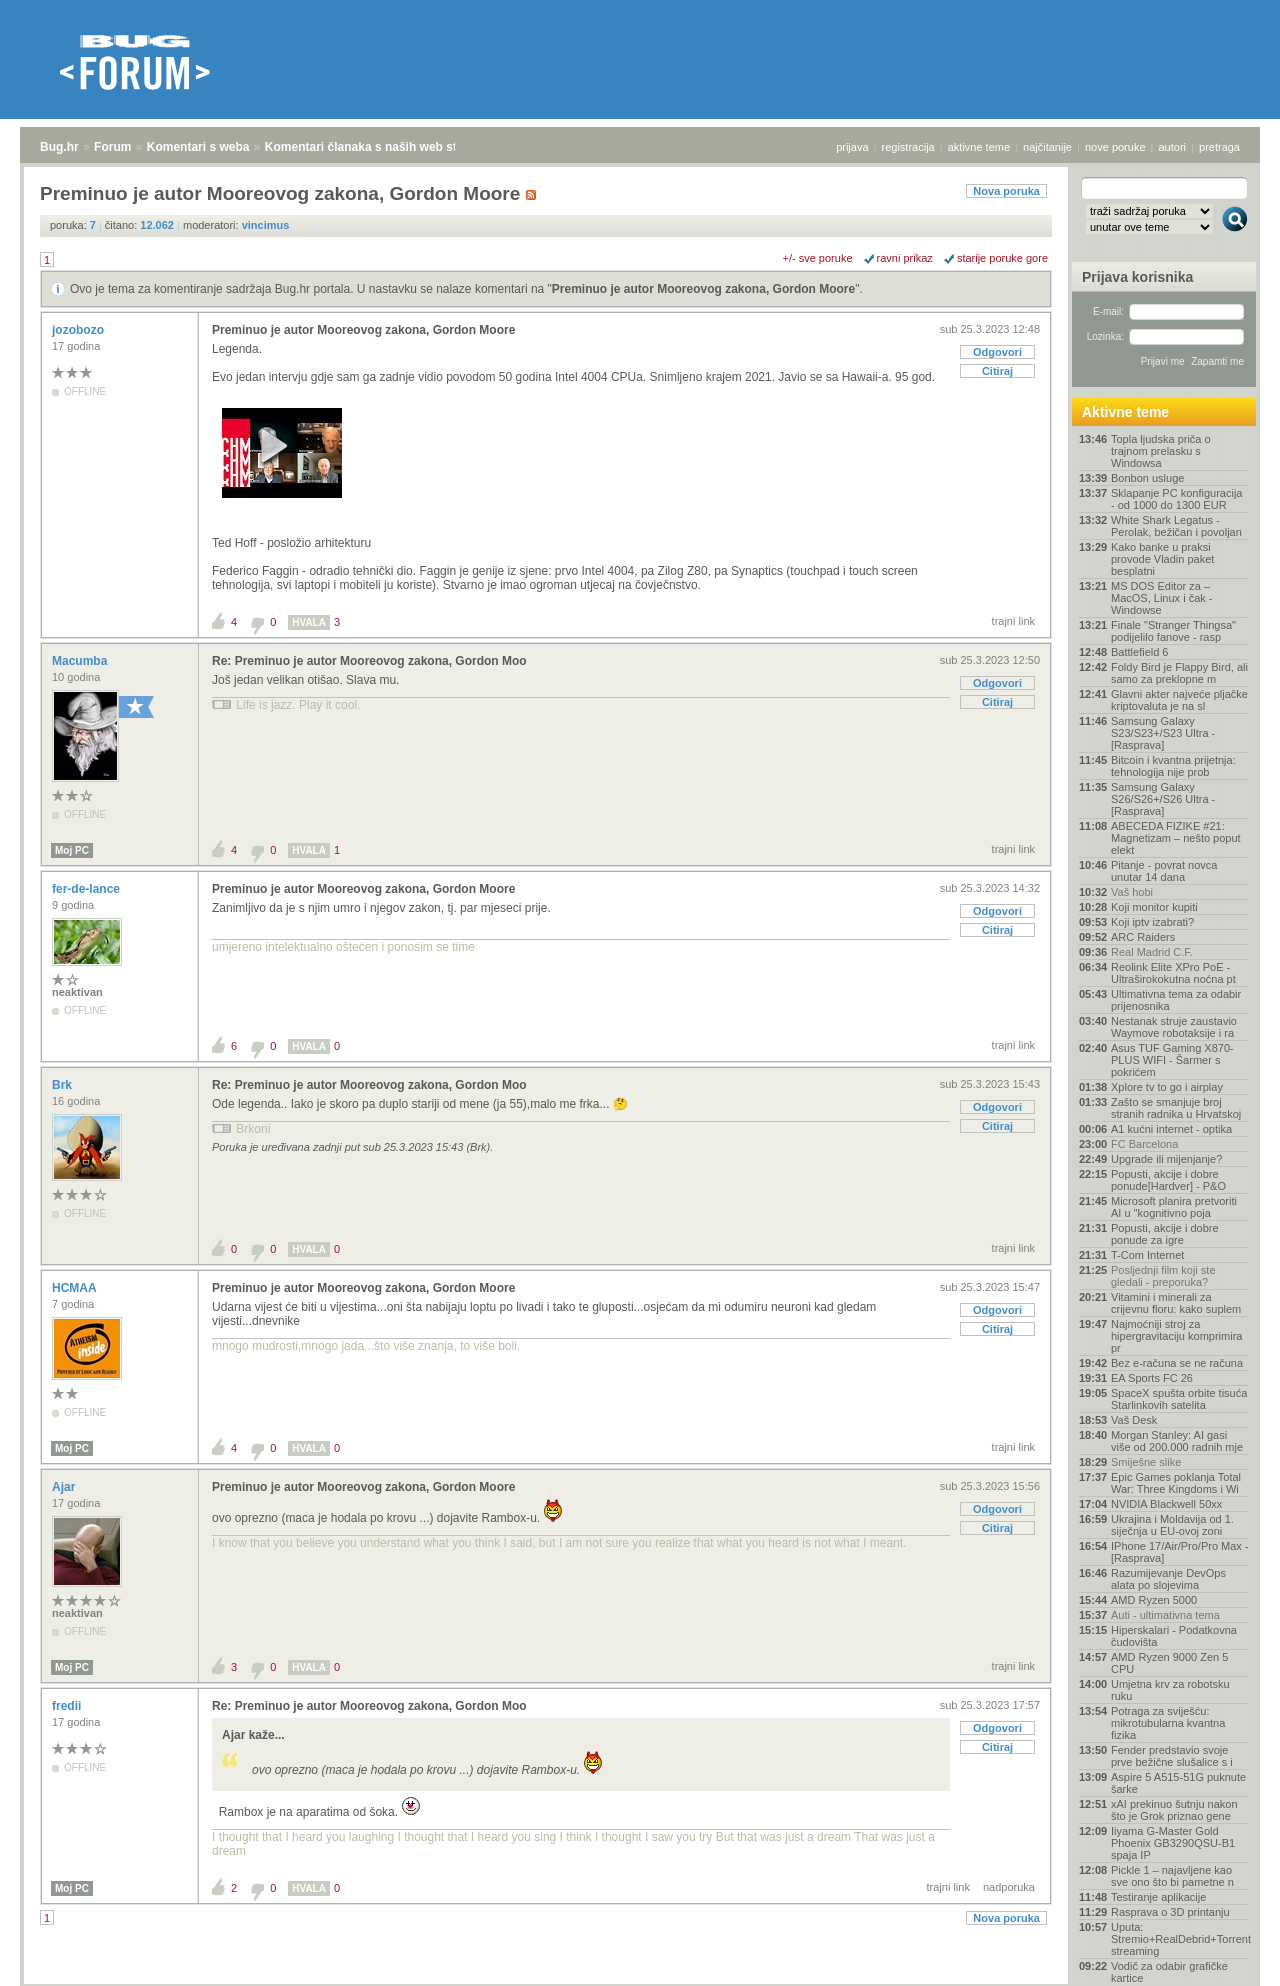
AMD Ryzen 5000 (1154, 1600)
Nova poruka (1006, 191)
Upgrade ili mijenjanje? (1166, 1159)
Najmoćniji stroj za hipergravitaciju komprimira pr (1176, 1336)
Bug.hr (59, 147)
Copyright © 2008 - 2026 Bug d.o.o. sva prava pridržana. (640, 1980)
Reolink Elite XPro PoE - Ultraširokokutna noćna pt (1173, 973)
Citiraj (997, 371)
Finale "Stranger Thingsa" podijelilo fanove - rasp (1173, 631)
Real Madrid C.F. (1152, 952)
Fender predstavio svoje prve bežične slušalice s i (1172, 1756)
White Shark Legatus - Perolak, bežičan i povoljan (1176, 526)
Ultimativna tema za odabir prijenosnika (1176, 1000)
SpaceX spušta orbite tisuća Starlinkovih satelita (1179, 1399)
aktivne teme (979, 147)
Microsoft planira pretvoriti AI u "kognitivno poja (1174, 1207)
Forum (112, 147)
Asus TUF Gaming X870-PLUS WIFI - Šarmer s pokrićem (1172, 1060)
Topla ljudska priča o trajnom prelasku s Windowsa (1161, 451)
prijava (852, 147)
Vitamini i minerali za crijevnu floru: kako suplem (1176, 1303)
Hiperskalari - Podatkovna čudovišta (1174, 1636)
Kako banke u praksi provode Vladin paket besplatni (1162, 559)
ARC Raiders (1143, 937)
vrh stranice (1225, 1957)
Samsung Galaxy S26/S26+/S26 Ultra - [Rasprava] (1163, 799)
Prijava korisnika (1137, 277)
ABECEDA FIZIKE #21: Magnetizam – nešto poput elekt (1176, 838)
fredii (68, 1706)
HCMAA (76, 1288)
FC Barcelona (1144, 1144)
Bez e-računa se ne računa (1177, 1363)
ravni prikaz (905, 258)
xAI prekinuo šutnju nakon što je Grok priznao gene (1174, 1810)
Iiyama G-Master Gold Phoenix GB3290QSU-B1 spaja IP (1173, 1843)
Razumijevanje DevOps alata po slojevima (1168, 1579)
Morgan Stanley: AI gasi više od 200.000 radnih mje (1177, 1441)
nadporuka (1009, 1887)
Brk (63, 1085)
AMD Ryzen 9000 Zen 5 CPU (1169, 1663)
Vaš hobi (1132, 892)
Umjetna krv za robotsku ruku (1170, 1690)
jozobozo (79, 330)
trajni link (1013, 621)
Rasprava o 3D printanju (1170, 1912)
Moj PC (72, 850)
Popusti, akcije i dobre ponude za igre (1165, 1234)
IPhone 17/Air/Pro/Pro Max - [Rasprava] (1180, 1552)
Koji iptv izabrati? (1152, 922)
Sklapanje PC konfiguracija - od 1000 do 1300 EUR (1176, 499)
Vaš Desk (1134, 1420)
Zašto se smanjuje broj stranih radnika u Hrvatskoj (1176, 1108)
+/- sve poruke (818, 258)
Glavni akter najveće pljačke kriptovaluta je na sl (1179, 700)
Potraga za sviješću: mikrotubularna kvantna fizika (1168, 1723)
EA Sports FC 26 (1152, 1378)
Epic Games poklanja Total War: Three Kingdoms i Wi (1176, 1483)
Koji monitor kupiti (1154, 907)
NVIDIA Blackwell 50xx (1166, 1504)
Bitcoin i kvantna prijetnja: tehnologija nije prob (1173, 766)
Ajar (65, 1487)
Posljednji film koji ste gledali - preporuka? (1163, 1276)
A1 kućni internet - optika (1171, 1129)
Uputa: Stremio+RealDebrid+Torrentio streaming (1180, 1939)
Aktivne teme (1125, 412)
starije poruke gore (1002, 258)
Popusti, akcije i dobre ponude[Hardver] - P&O (1168, 1180)
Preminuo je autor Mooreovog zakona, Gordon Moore (703, 289)
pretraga (1219, 147)
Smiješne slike (1146, 1462)
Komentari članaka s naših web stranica (378, 147)
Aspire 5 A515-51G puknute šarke (1178, 1783)
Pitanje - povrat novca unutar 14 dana (1164, 871)
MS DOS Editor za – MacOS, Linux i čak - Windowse (1161, 598)
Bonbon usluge (1147, 478)
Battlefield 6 (1139, 652)
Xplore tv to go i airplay (1167, 1087)
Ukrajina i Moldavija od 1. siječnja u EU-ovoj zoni (1172, 1525)
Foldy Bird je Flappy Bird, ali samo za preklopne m (1179, 673)
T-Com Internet (1147, 1255)
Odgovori (997, 352)
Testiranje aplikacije (1158, 1897)
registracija (908, 147)
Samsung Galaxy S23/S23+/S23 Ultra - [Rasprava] (1163, 733)
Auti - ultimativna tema (1165, 1615)
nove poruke (1115, 147)
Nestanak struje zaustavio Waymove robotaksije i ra (1174, 1027)
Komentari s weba (198, 147)
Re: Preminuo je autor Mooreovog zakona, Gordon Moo (369, 661)
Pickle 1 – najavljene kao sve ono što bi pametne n (1172, 1876)
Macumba (81, 661)
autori (1173, 147)
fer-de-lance (87, 889)
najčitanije (1047, 147)
